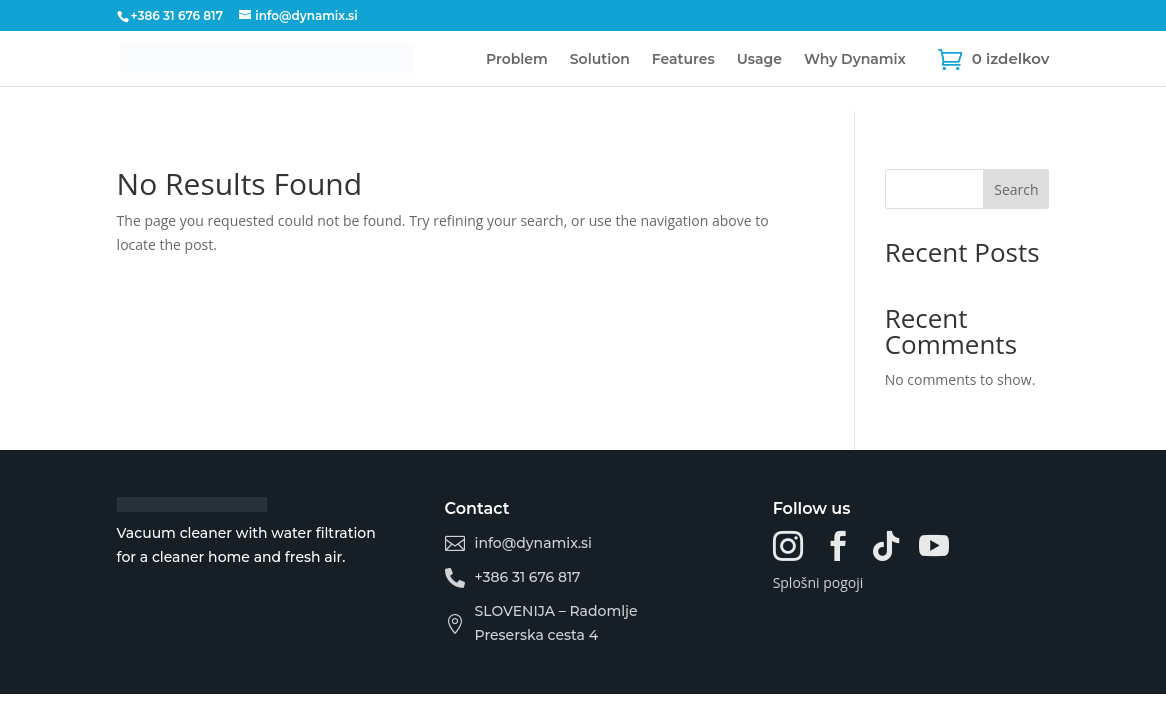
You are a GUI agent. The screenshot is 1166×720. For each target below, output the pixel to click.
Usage (759, 60)
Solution (600, 60)
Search (1016, 189)
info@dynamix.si (533, 543)
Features (683, 60)
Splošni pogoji (818, 582)
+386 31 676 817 (177, 15)
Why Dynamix (855, 60)
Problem (517, 60)
